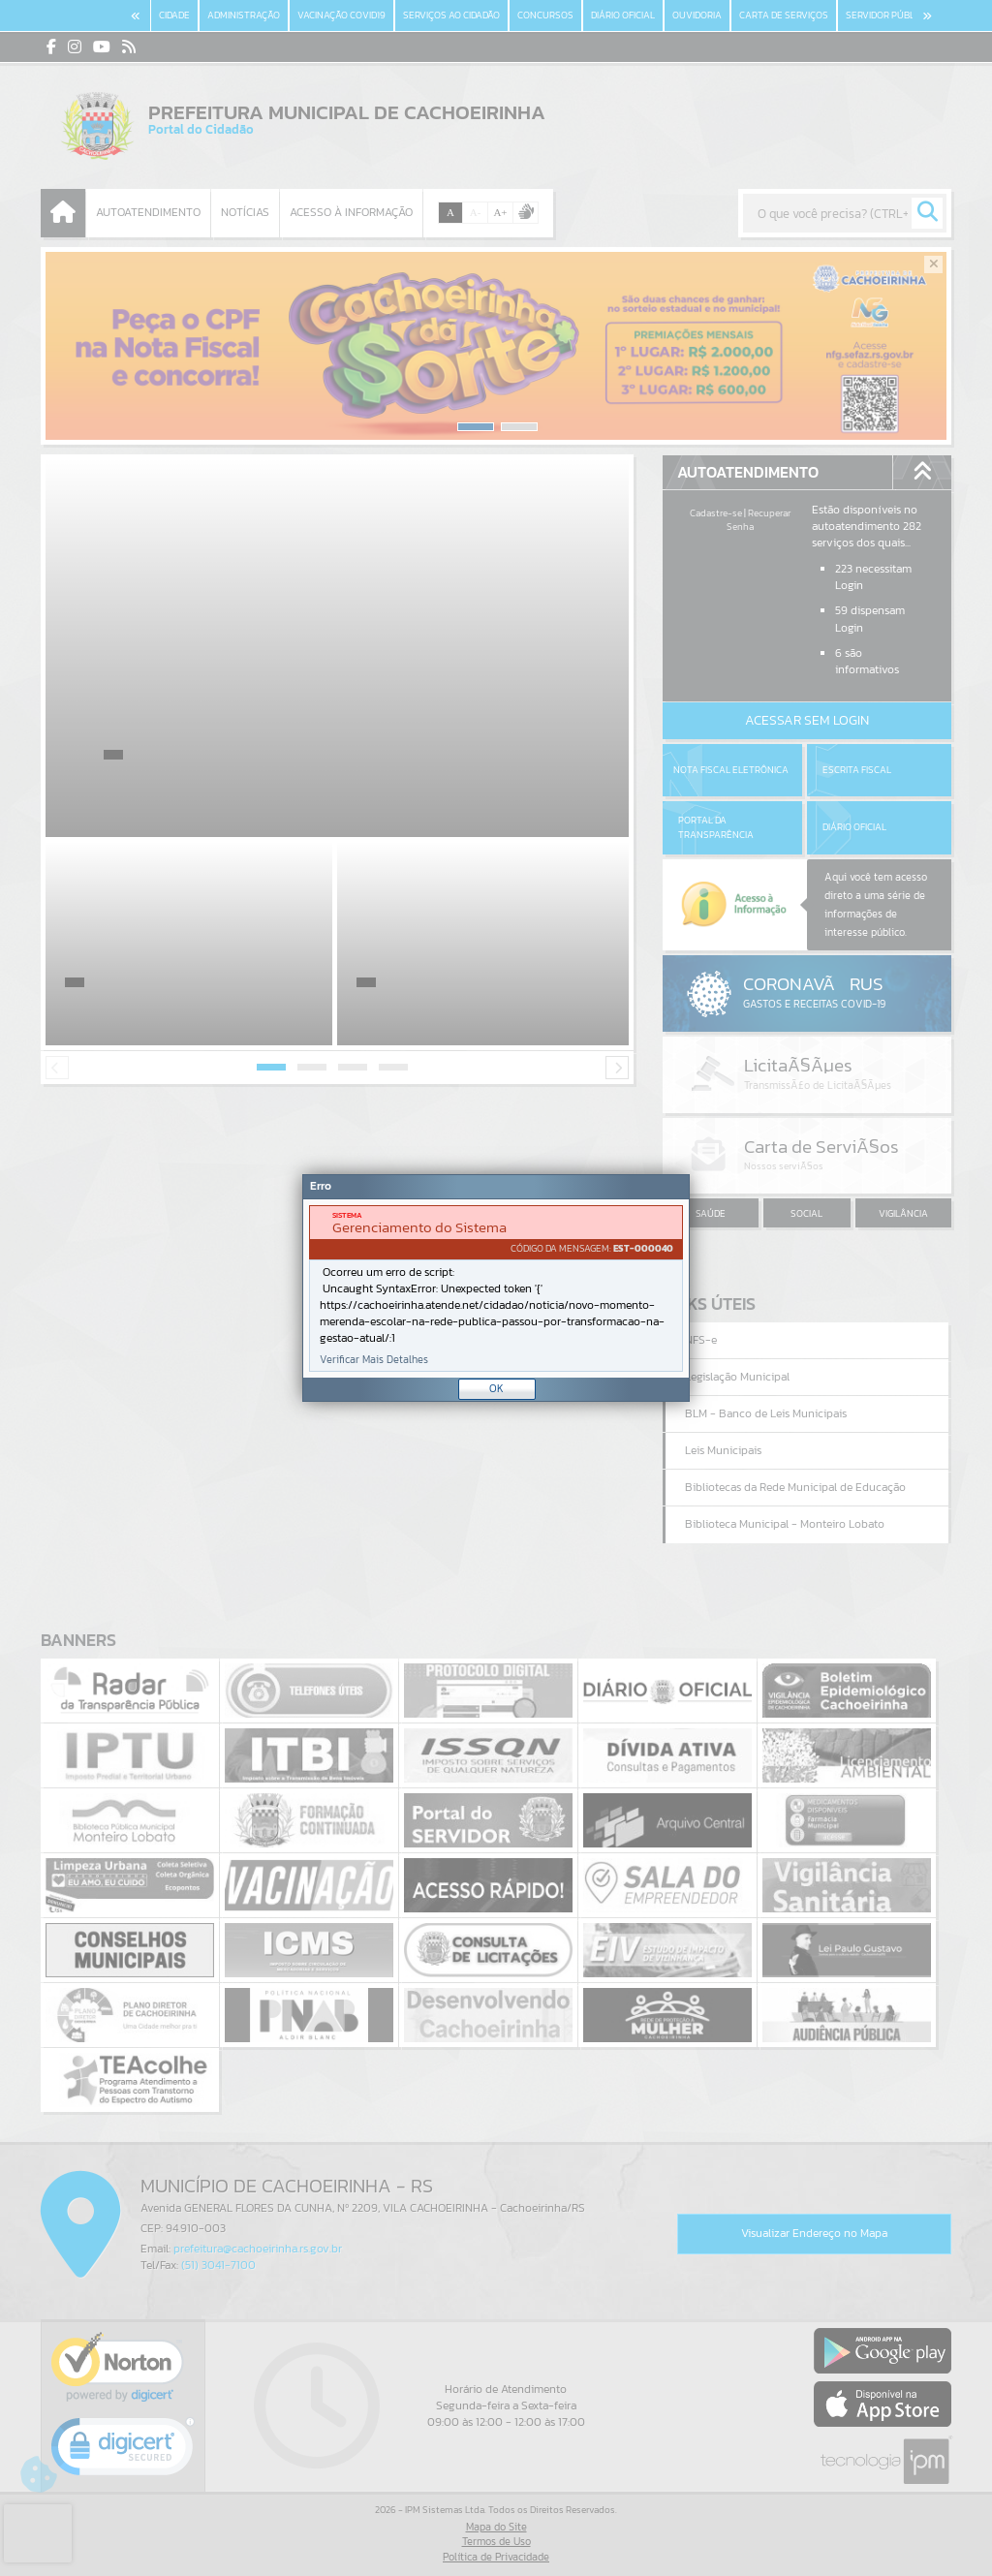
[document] (496, 1288)
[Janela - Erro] (496, 1288)
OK (496, 1388)
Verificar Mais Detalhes (374, 1359)
